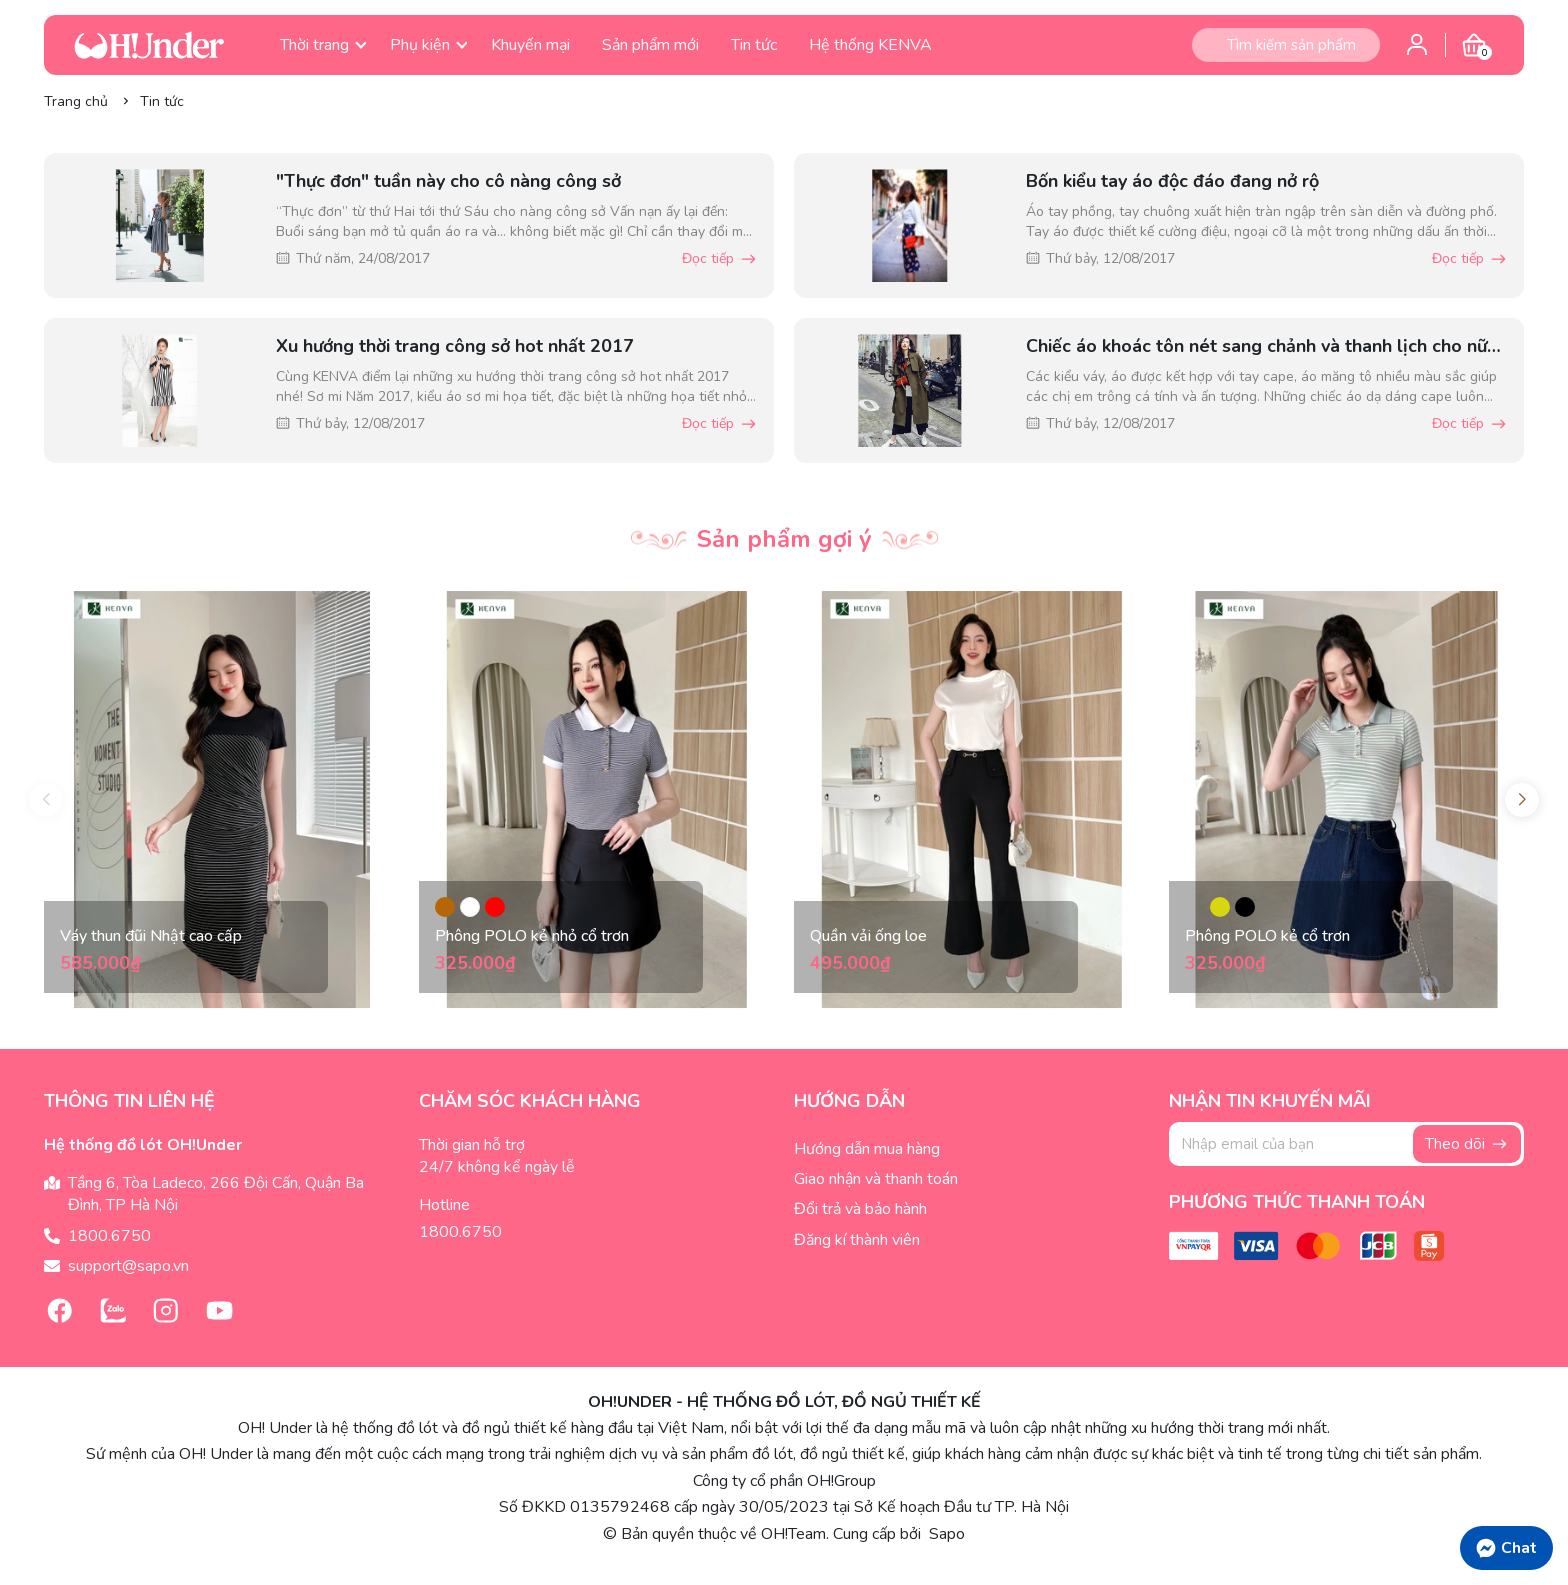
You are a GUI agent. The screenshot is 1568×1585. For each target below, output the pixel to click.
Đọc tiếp (720, 259)
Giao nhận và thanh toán (876, 1179)
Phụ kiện (428, 45)
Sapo (945, 1534)
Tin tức (754, 45)
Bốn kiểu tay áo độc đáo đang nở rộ (1172, 181)
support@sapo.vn (128, 1266)
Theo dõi (1467, 1144)
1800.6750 (109, 1236)
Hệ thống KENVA (870, 45)
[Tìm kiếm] (1209, 45)
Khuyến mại (530, 45)
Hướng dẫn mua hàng (867, 1149)
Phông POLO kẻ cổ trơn (1267, 936)
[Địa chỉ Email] (1346, 1144)
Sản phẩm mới (650, 45)
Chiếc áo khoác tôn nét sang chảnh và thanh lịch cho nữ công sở (1256, 346)
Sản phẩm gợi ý (784, 539)
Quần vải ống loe (868, 936)
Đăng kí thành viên (857, 1240)
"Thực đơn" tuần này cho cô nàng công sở (448, 181)
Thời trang (323, 45)
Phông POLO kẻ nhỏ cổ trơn (532, 936)
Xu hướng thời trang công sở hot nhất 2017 (455, 346)
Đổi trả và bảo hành (860, 1209)
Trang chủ (76, 101)
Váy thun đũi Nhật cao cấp (151, 936)
